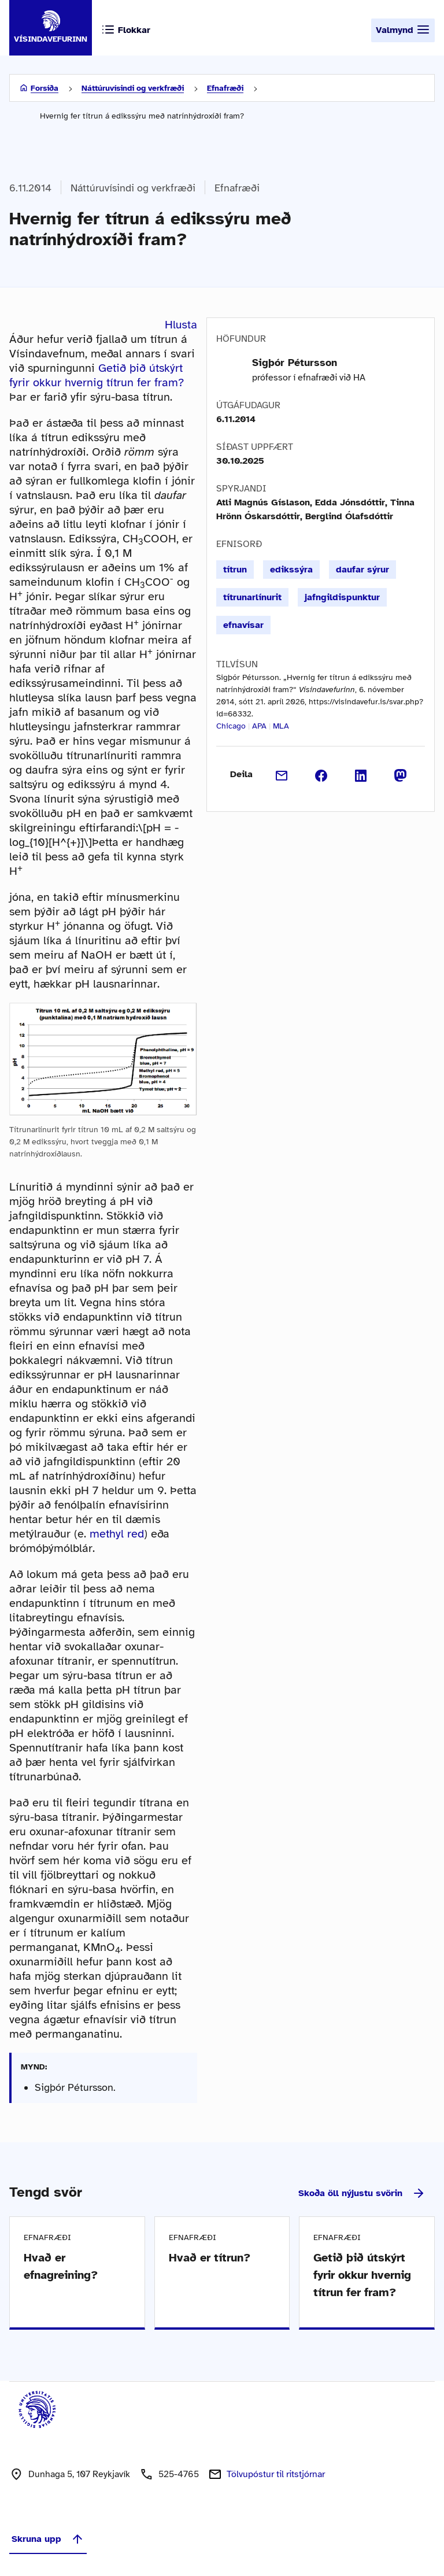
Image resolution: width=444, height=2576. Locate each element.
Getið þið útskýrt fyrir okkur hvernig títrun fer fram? (96, 375)
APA (259, 726)
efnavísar (243, 625)
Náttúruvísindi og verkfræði (133, 88)
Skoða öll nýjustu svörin (362, 2193)
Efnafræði (225, 88)
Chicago (231, 726)
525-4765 (178, 2474)
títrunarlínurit (252, 597)
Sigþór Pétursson (294, 362)
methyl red (117, 1534)
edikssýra (291, 569)
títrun (235, 569)
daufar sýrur (362, 569)
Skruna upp (48, 2539)
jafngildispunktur (342, 597)
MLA (281, 726)
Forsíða (44, 88)
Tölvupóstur (276, 2474)
